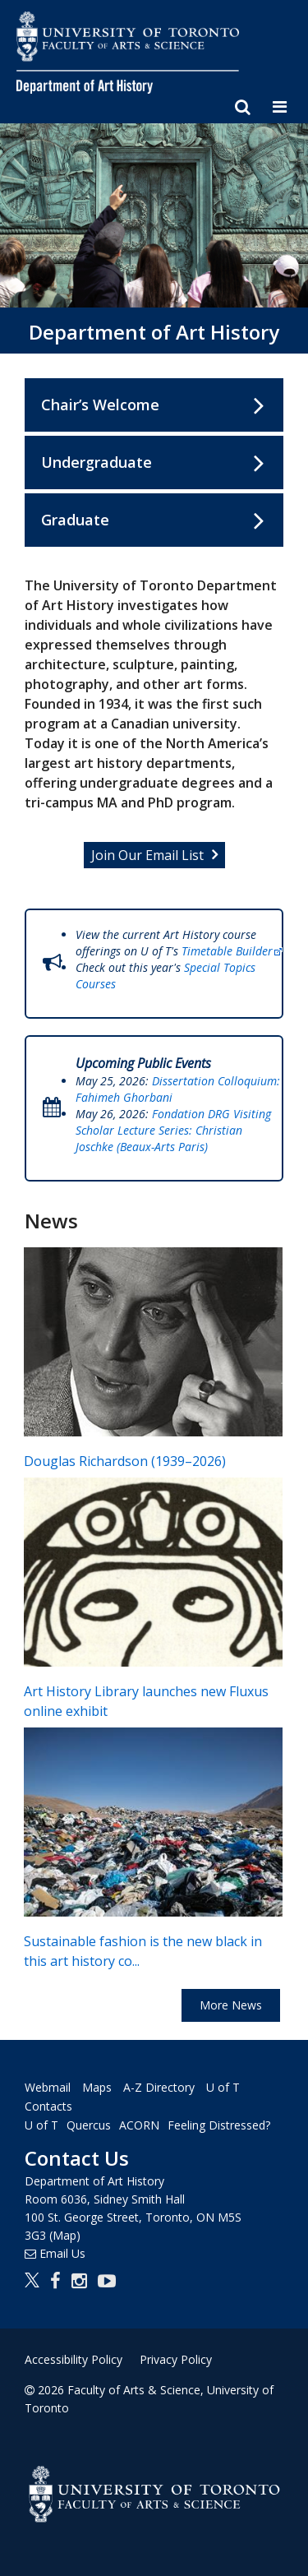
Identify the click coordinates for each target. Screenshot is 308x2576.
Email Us (62, 2253)
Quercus (89, 2125)
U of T (41, 2125)
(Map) (64, 2235)
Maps (97, 2087)
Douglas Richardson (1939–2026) (125, 1461)
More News (231, 2005)
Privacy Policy (176, 2359)
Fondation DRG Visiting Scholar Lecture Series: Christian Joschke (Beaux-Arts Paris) (173, 1130)
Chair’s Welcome (100, 404)
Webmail (48, 2087)
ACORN (139, 2125)
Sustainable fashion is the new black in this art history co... (143, 1951)
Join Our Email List (147, 855)
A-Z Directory (159, 2087)
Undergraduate (96, 462)
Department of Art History (154, 331)
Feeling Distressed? (219, 2125)
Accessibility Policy (73, 2359)
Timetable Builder (233, 951)
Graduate (75, 520)
